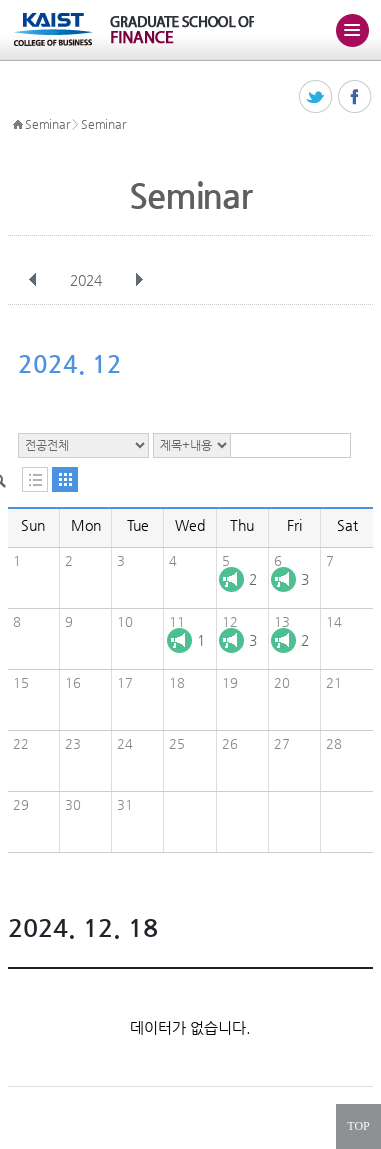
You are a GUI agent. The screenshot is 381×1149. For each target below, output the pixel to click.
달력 (65, 479)
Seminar (47, 124)
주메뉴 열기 (352, 30)
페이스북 (355, 97)
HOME (18, 125)
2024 (88, 280)
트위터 (316, 97)
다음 (139, 280)
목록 (35, 479)
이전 (33, 280)
